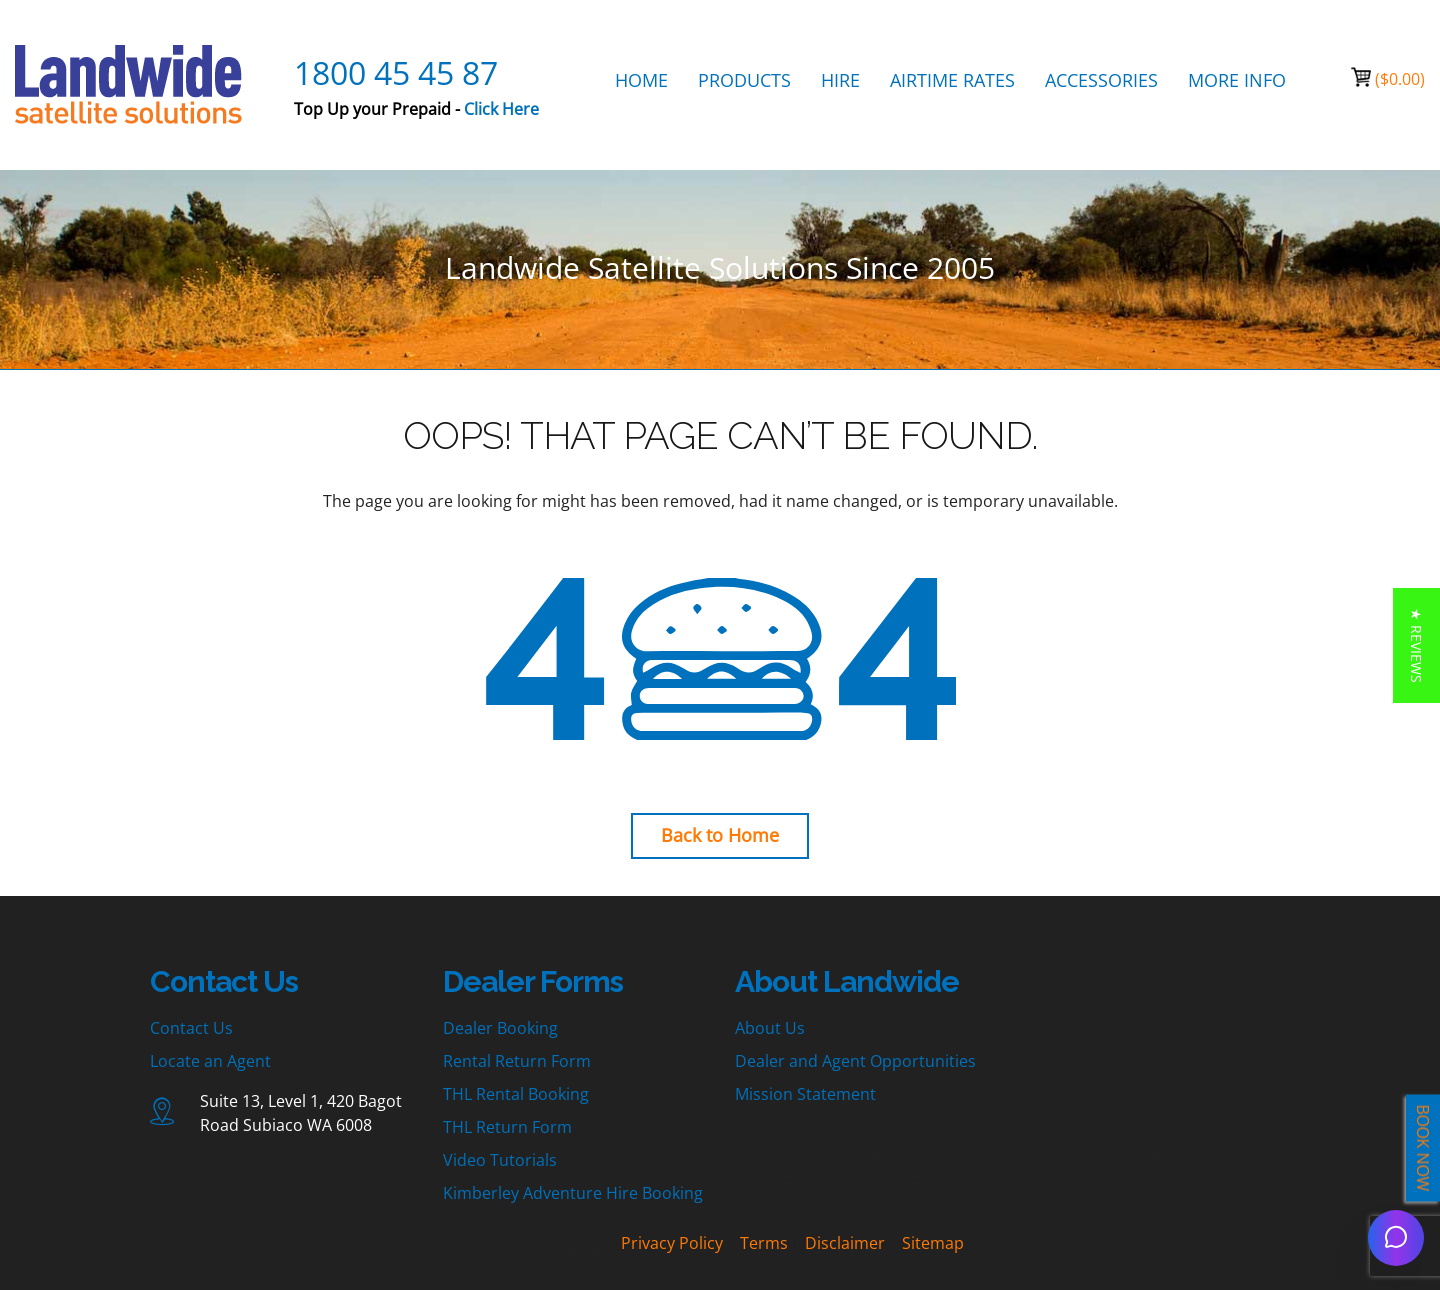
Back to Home (720, 835)
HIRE (840, 80)
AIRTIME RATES (952, 80)
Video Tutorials (500, 1160)
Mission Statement (805, 1094)
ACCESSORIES (1101, 80)
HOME (641, 80)
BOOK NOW (1423, 1148)
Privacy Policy (672, 1243)
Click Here (501, 109)
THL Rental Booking (516, 1094)
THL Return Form (507, 1127)
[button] (1416, 645)
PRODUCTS (744, 80)
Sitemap (933, 1243)
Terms (764, 1243)
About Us (770, 1028)
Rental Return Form (517, 1061)
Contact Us (191, 1028)
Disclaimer (845, 1243)
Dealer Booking (500, 1028)
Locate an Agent (210, 1061)
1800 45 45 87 (396, 72)
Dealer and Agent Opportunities (855, 1061)
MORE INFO (1237, 80)
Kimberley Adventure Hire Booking (573, 1193)
